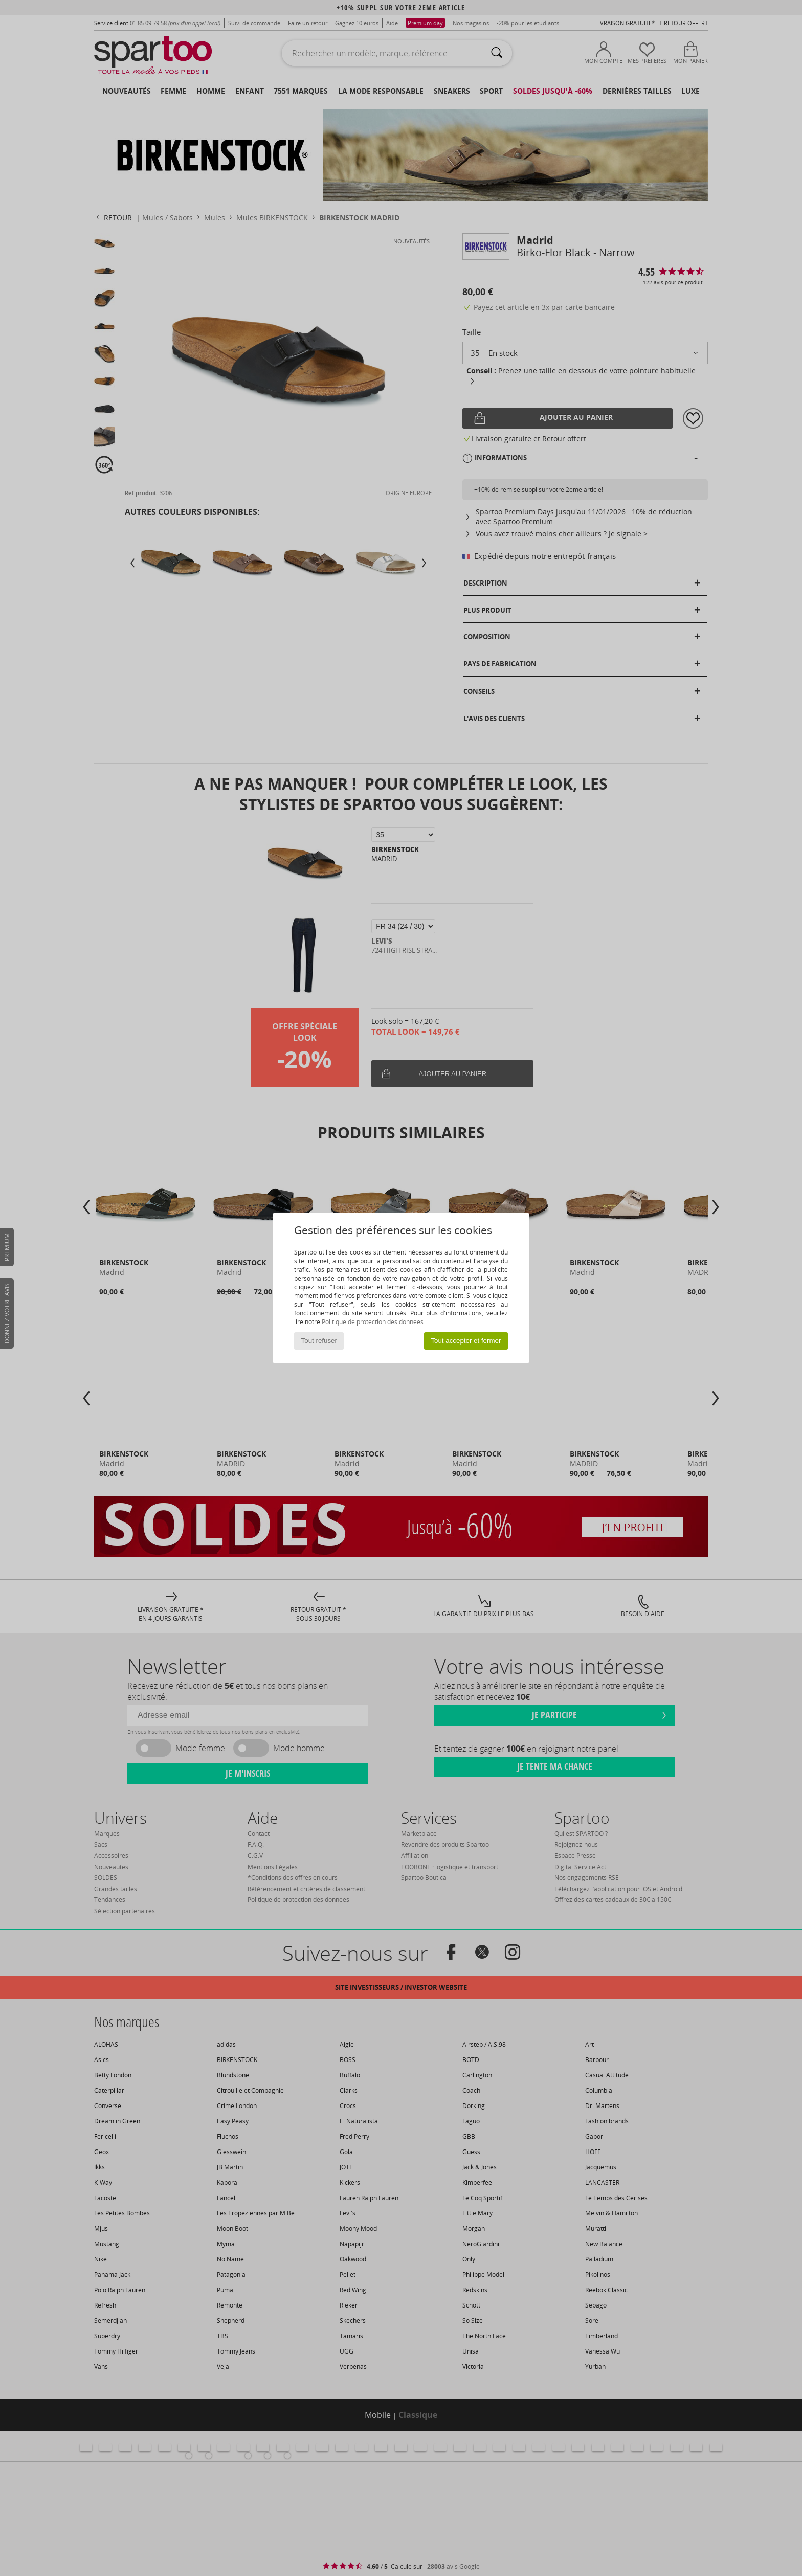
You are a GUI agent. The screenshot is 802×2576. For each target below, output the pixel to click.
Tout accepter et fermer (466, 1341)
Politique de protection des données (373, 1321)
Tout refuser (319, 1341)
